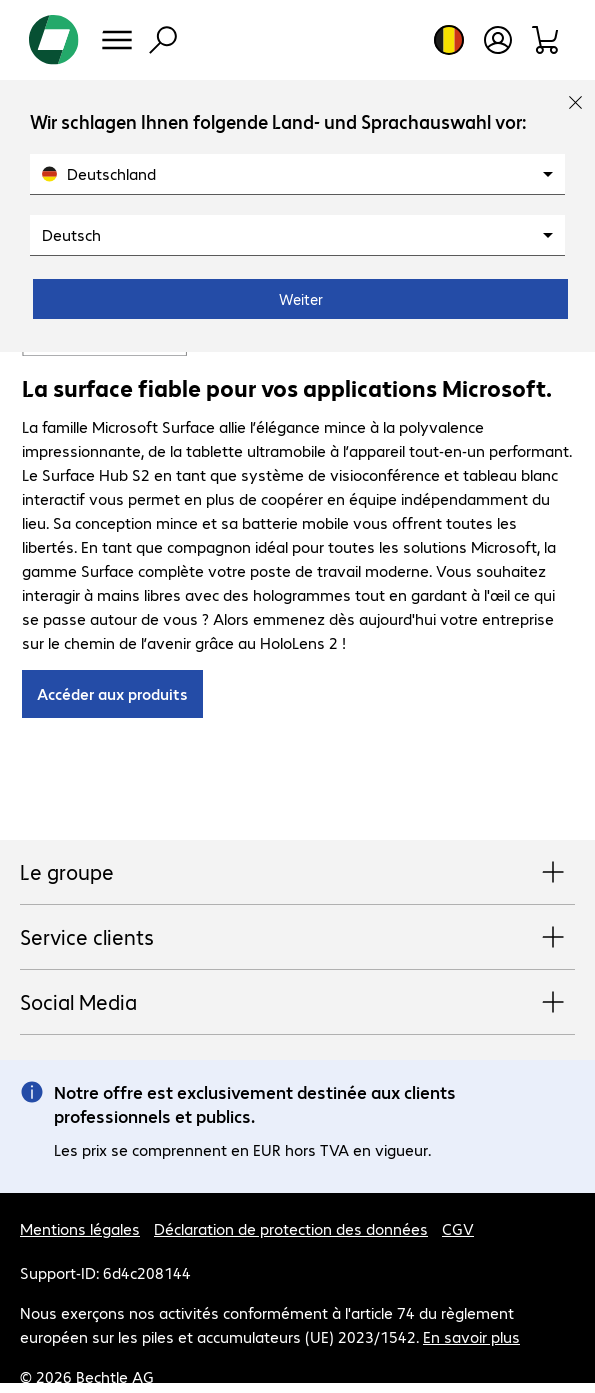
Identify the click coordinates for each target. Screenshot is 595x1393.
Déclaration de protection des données (291, 1228)
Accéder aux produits (112, 693)
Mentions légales (80, 1228)
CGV (458, 1228)
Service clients (297, 938)
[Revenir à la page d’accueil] (54, 40)
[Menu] (117, 40)
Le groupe (297, 873)
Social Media (297, 1003)
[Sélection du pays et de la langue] (449, 40)
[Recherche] (163, 40)
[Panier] (546, 40)
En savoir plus (471, 1336)
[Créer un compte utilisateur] (498, 40)
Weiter (301, 299)
